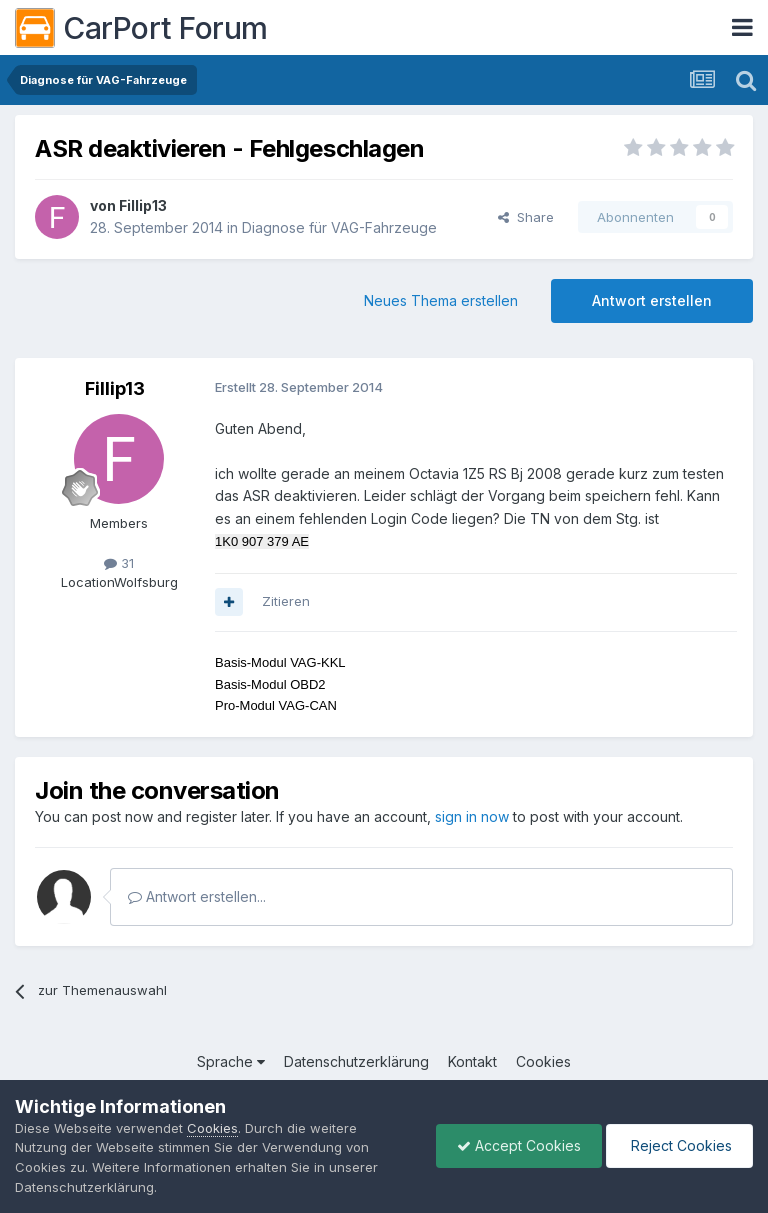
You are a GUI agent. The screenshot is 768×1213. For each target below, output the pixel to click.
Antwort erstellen (652, 300)
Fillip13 (143, 205)
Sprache (231, 1061)
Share (526, 217)
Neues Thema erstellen (441, 300)
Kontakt (472, 1061)
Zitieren (286, 601)
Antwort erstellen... (197, 896)
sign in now (472, 816)
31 (119, 563)
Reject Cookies (679, 1145)
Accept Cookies (519, 1145)
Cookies (543, 1061)
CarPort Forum (141, 28)
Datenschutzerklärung (356, 1061)
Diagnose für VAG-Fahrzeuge (339, 227)
